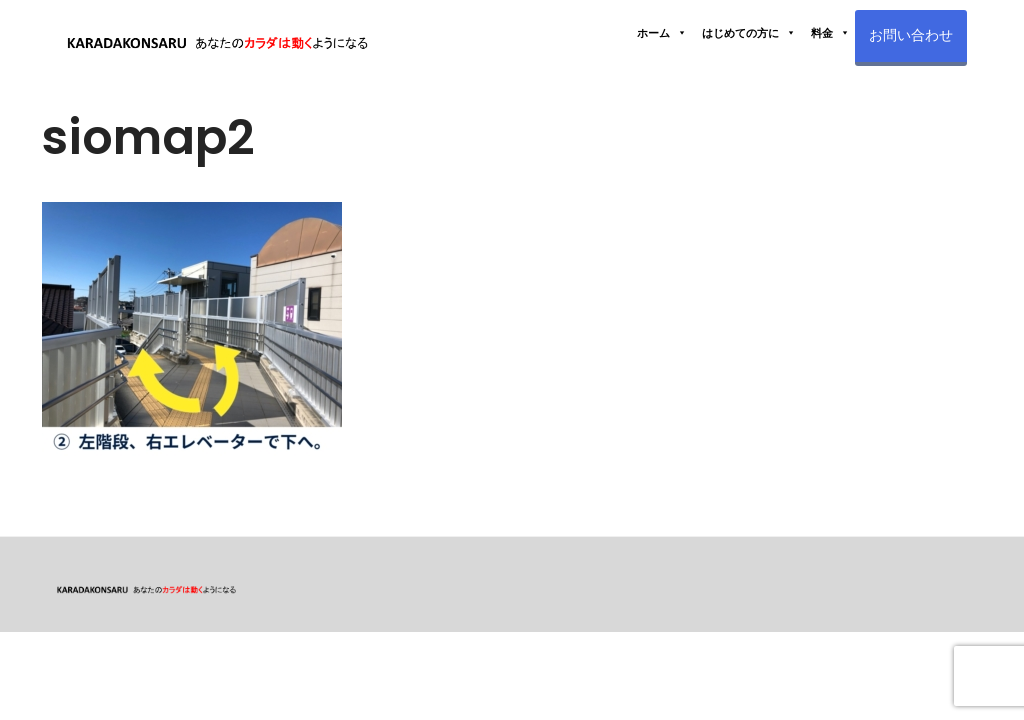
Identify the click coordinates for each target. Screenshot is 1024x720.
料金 (830, 33)
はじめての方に (749, 33)
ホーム (662, 33)
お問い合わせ (911, 35)
